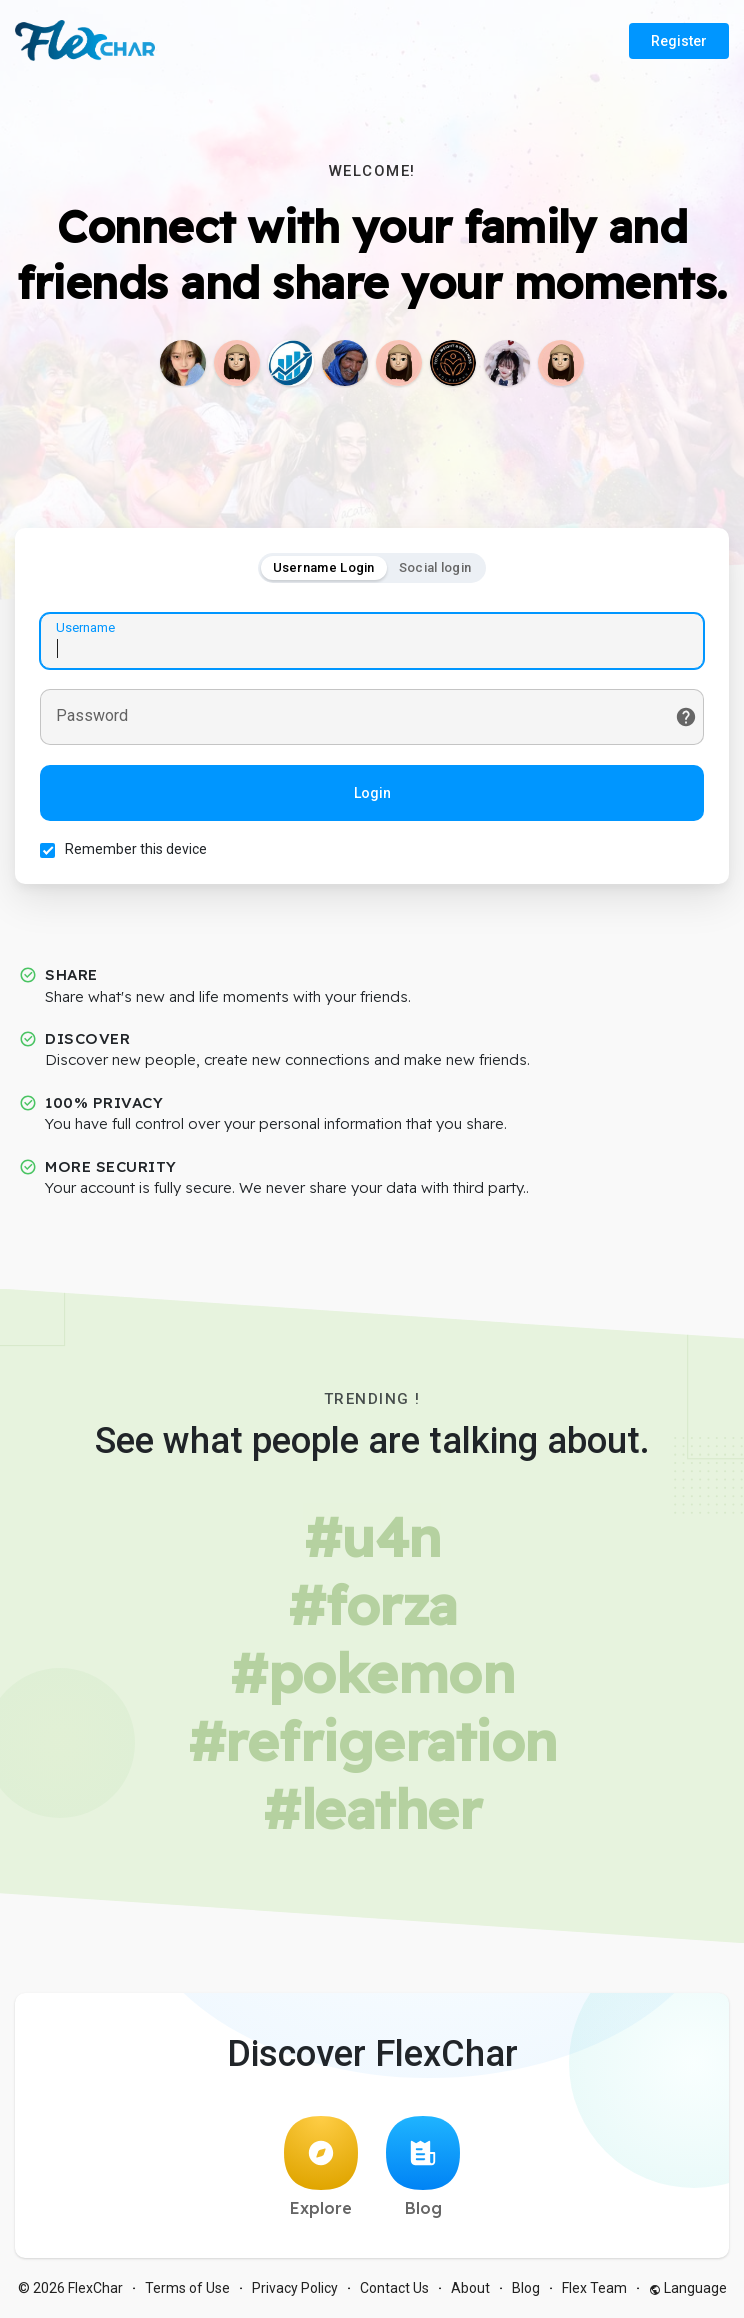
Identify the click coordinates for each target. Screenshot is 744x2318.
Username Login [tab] (324, 567)
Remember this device (136, 849)
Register (679, 41)
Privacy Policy (295, 2288)
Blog (423, 2167)
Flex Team (594, 2288)
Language (688, 2288)
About (470, 2288)
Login (372, 793)
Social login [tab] (435, 567)
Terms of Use (187, 2288)
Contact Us (394, 2288)
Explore (321, 2167)
